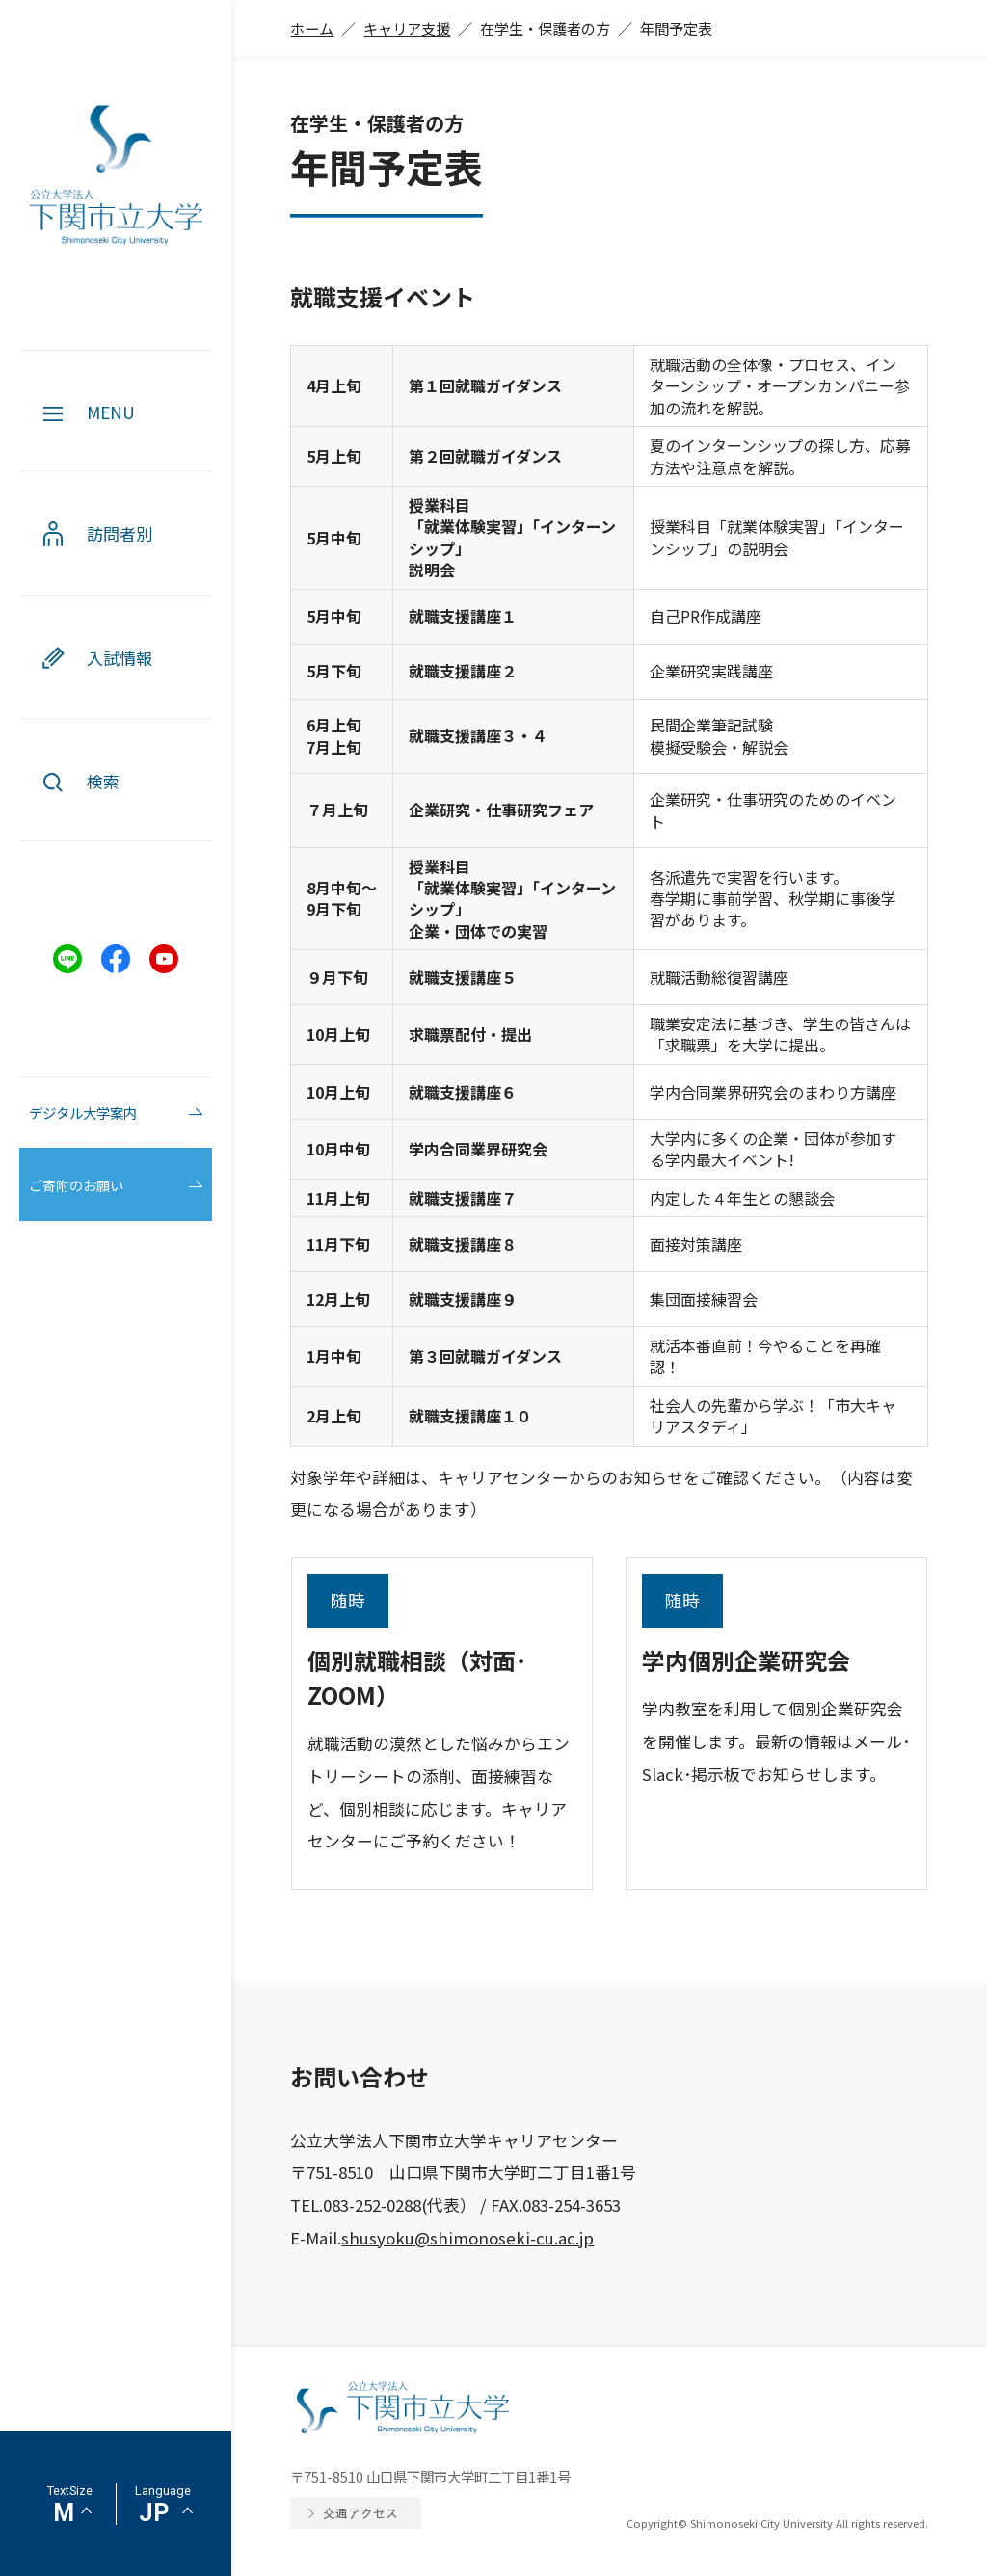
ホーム (311, 28)
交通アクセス (360, 2513)
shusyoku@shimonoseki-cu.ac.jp (467, 2237)
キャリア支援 (406, 28)
